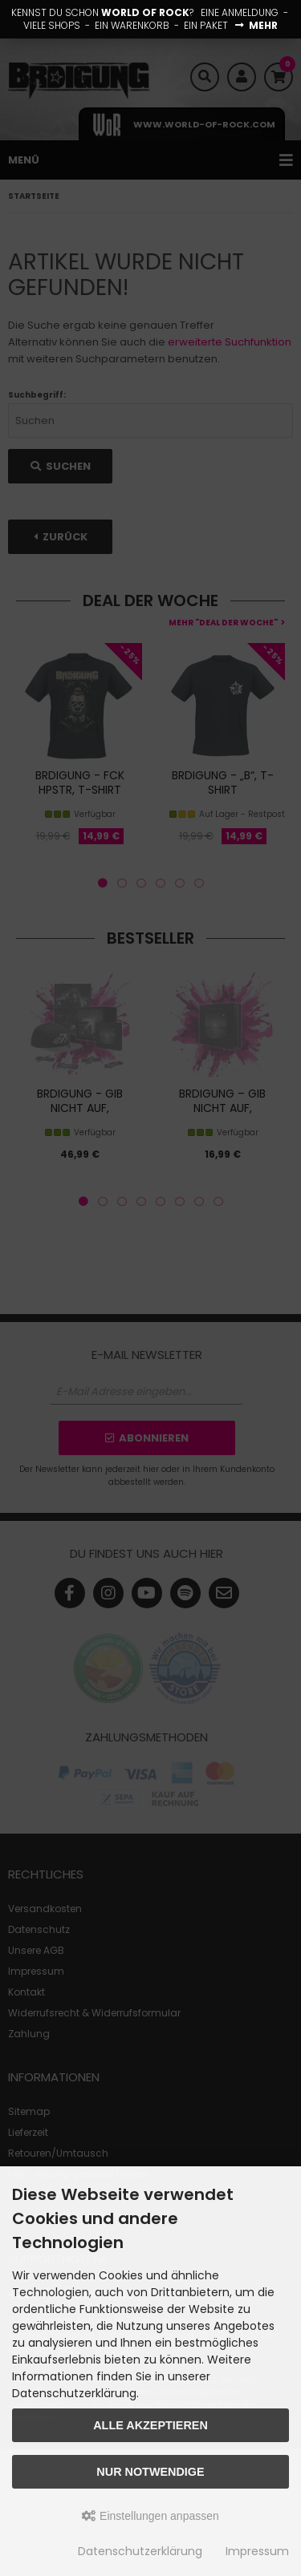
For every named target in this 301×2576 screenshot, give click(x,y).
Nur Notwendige (150, 2471)
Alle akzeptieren (150, 2425)
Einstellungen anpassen (150, 2515)
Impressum (257, 2551)
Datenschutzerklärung (140, 2551)
